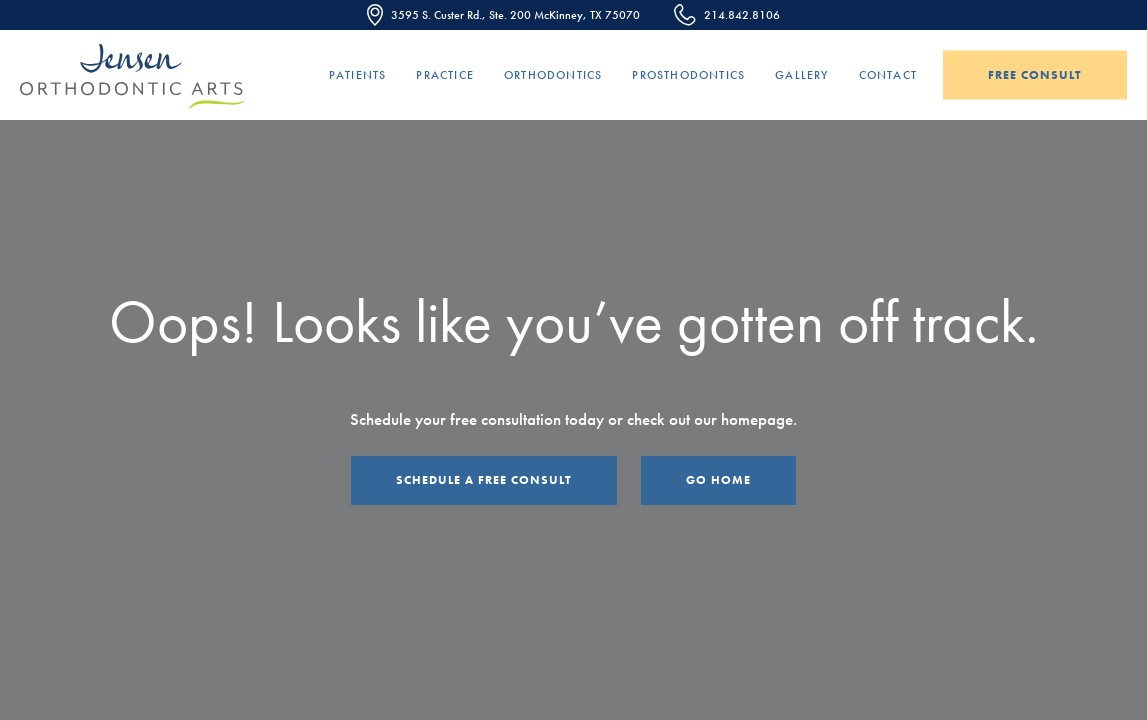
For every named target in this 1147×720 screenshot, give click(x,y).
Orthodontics (553, 75)
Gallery (801, 75)
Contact (888, 75)
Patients (358, 75)
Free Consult (1035, 75)
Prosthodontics (688, 75)
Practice (445, 75)
